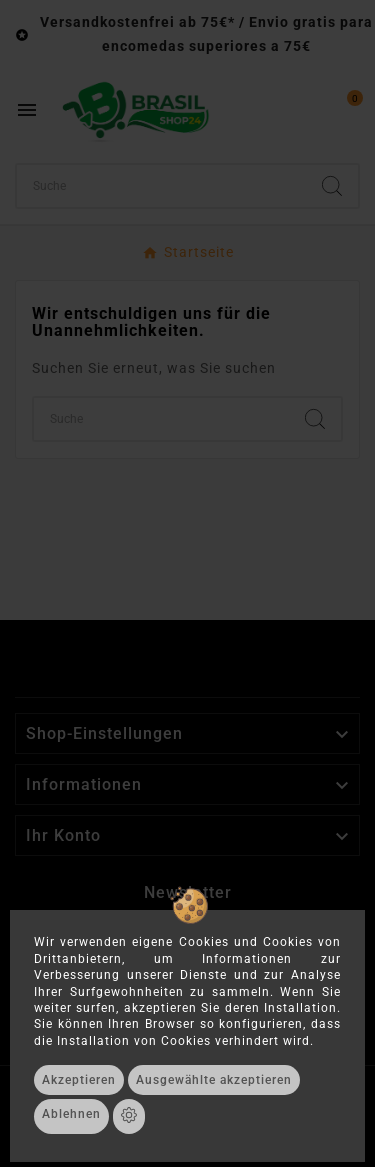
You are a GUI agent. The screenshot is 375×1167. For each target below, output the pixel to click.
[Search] (332, 186)
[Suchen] (161, 186)
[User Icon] (301, 110)
